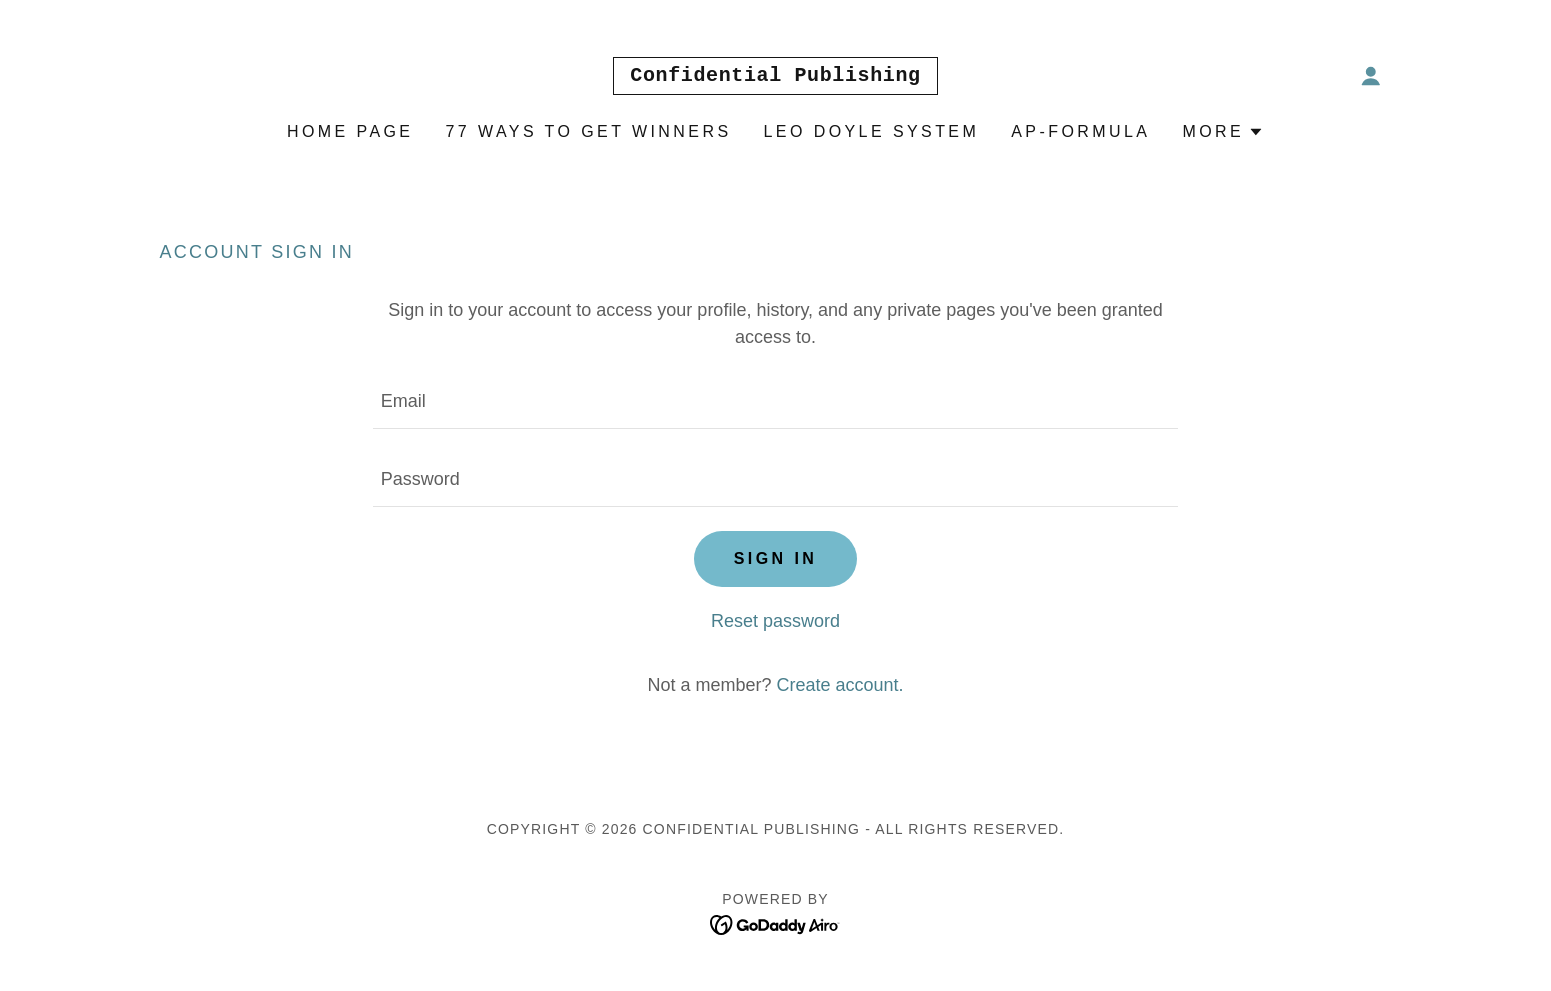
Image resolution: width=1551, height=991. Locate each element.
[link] (775, 75)
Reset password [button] (775, 621)
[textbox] (775, 402)
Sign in (776, 558)
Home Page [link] (350, 131)
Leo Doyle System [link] (872, 131)
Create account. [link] (839, 685)
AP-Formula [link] (1080, 131)
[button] (1371, 76)
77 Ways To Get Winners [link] (588, 131)
